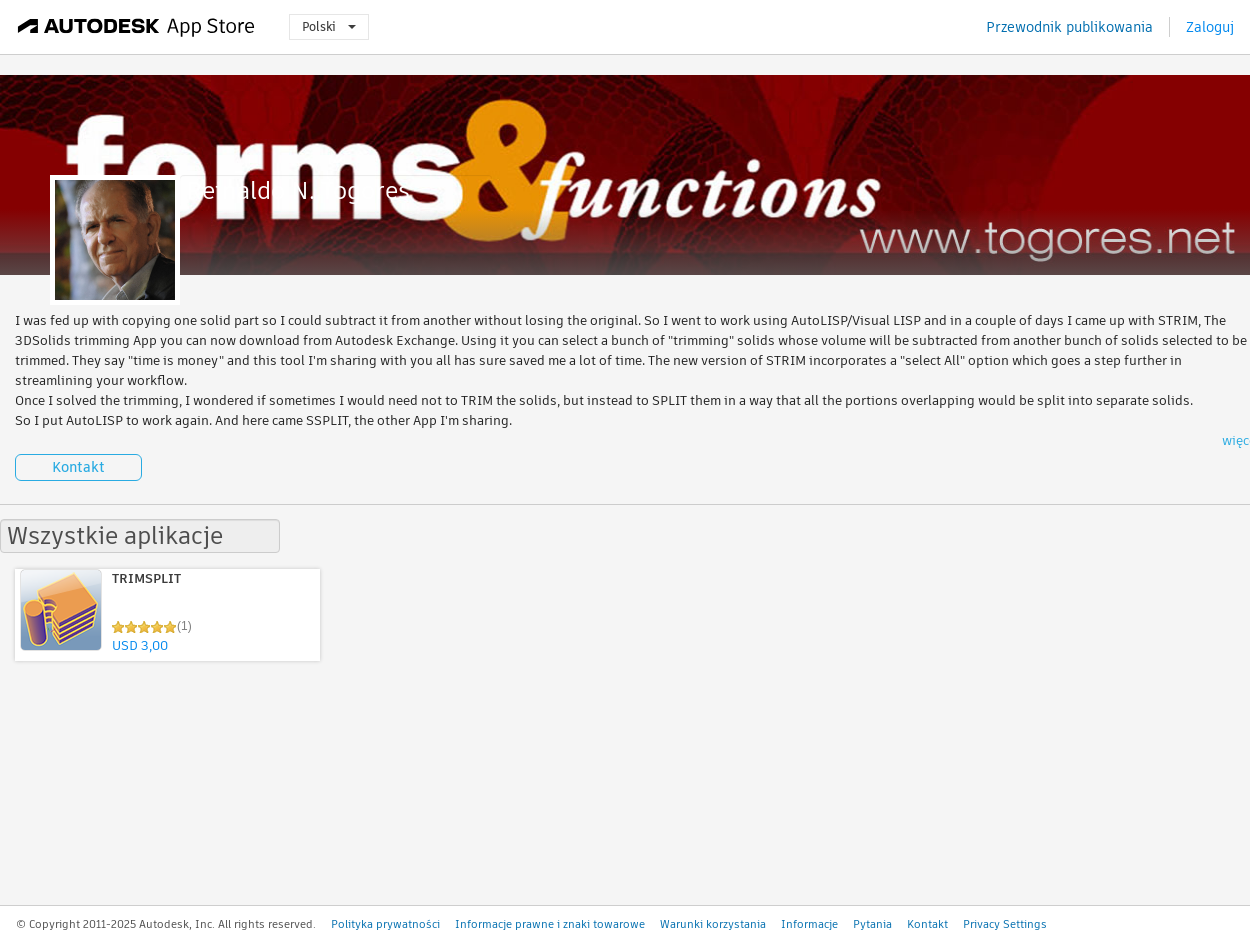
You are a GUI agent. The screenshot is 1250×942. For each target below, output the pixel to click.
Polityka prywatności (385, 924)
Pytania (872, 924)
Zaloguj (1210, 27)
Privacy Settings (1005, 924)
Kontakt (78, 467)
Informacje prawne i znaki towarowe (550, 924)
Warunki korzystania (713, 924)
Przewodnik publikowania (1069, 27)
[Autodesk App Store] (136, 27)
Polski (329, 26)
